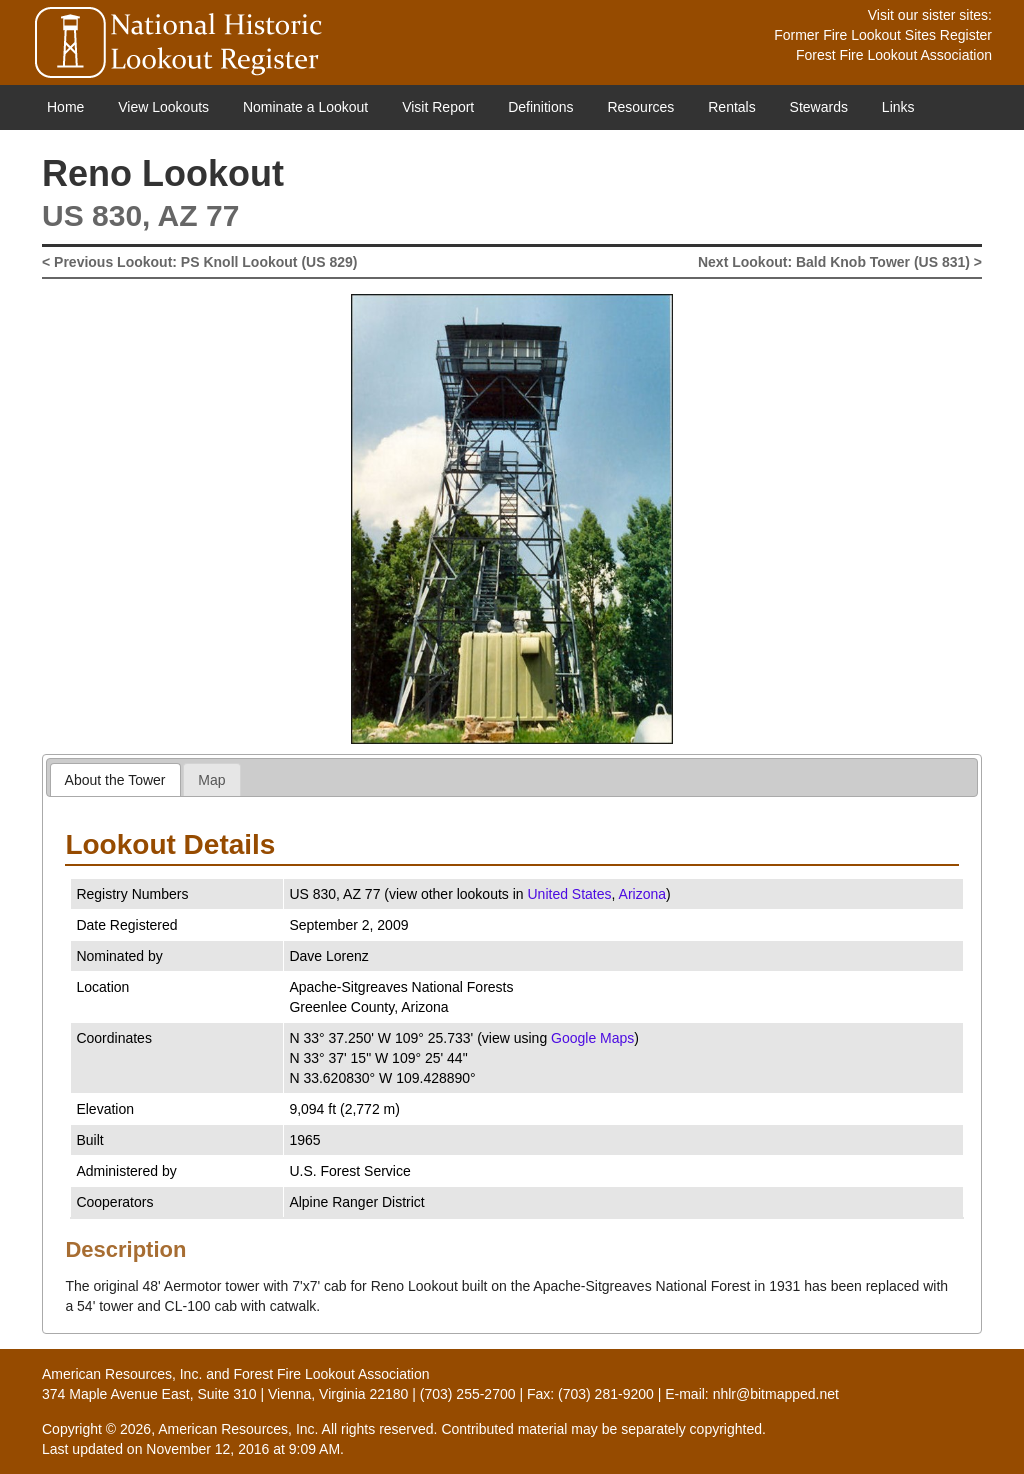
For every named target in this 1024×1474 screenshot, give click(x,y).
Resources (640, 107)
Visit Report (438, 107)
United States (570, 894)
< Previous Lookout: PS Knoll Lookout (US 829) (199, 262)
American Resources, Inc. (122, 1374)
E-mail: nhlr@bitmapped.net (752, 1394)
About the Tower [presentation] (115, 780)
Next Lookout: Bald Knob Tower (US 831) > (840, 262)
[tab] (115, 779)
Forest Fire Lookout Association (894, 55)
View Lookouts (163, 107)
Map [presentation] (211, 780)
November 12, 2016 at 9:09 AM (243, 1449)
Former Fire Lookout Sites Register (883, 35)
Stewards (819, 107)
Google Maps (592, 1038)
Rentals (731, 107)
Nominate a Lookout (305, 107)
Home (65, 107)
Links (898, 107)
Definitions (540, 107)
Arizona (642, 894)
